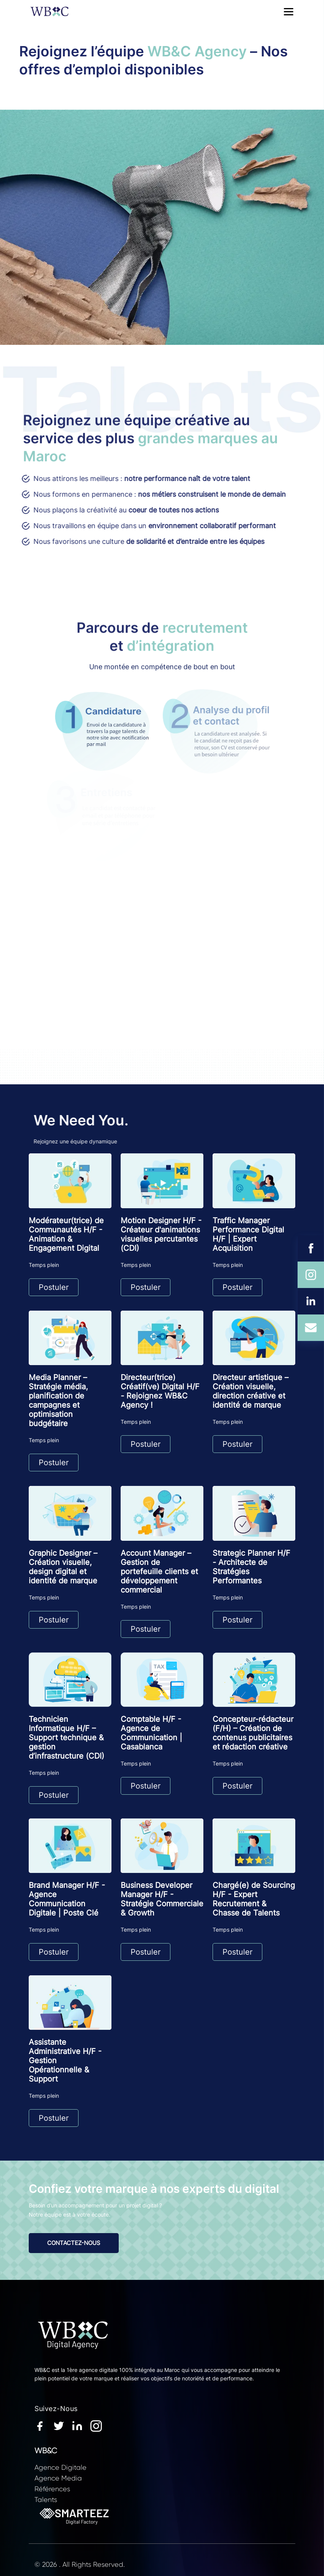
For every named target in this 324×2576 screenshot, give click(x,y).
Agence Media (58, 2478)
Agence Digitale (60, 2467)
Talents (45, 2500)
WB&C (45, 2450)
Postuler (54, 1287)
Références (52, 2489)
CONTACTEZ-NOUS (73, 2243)
